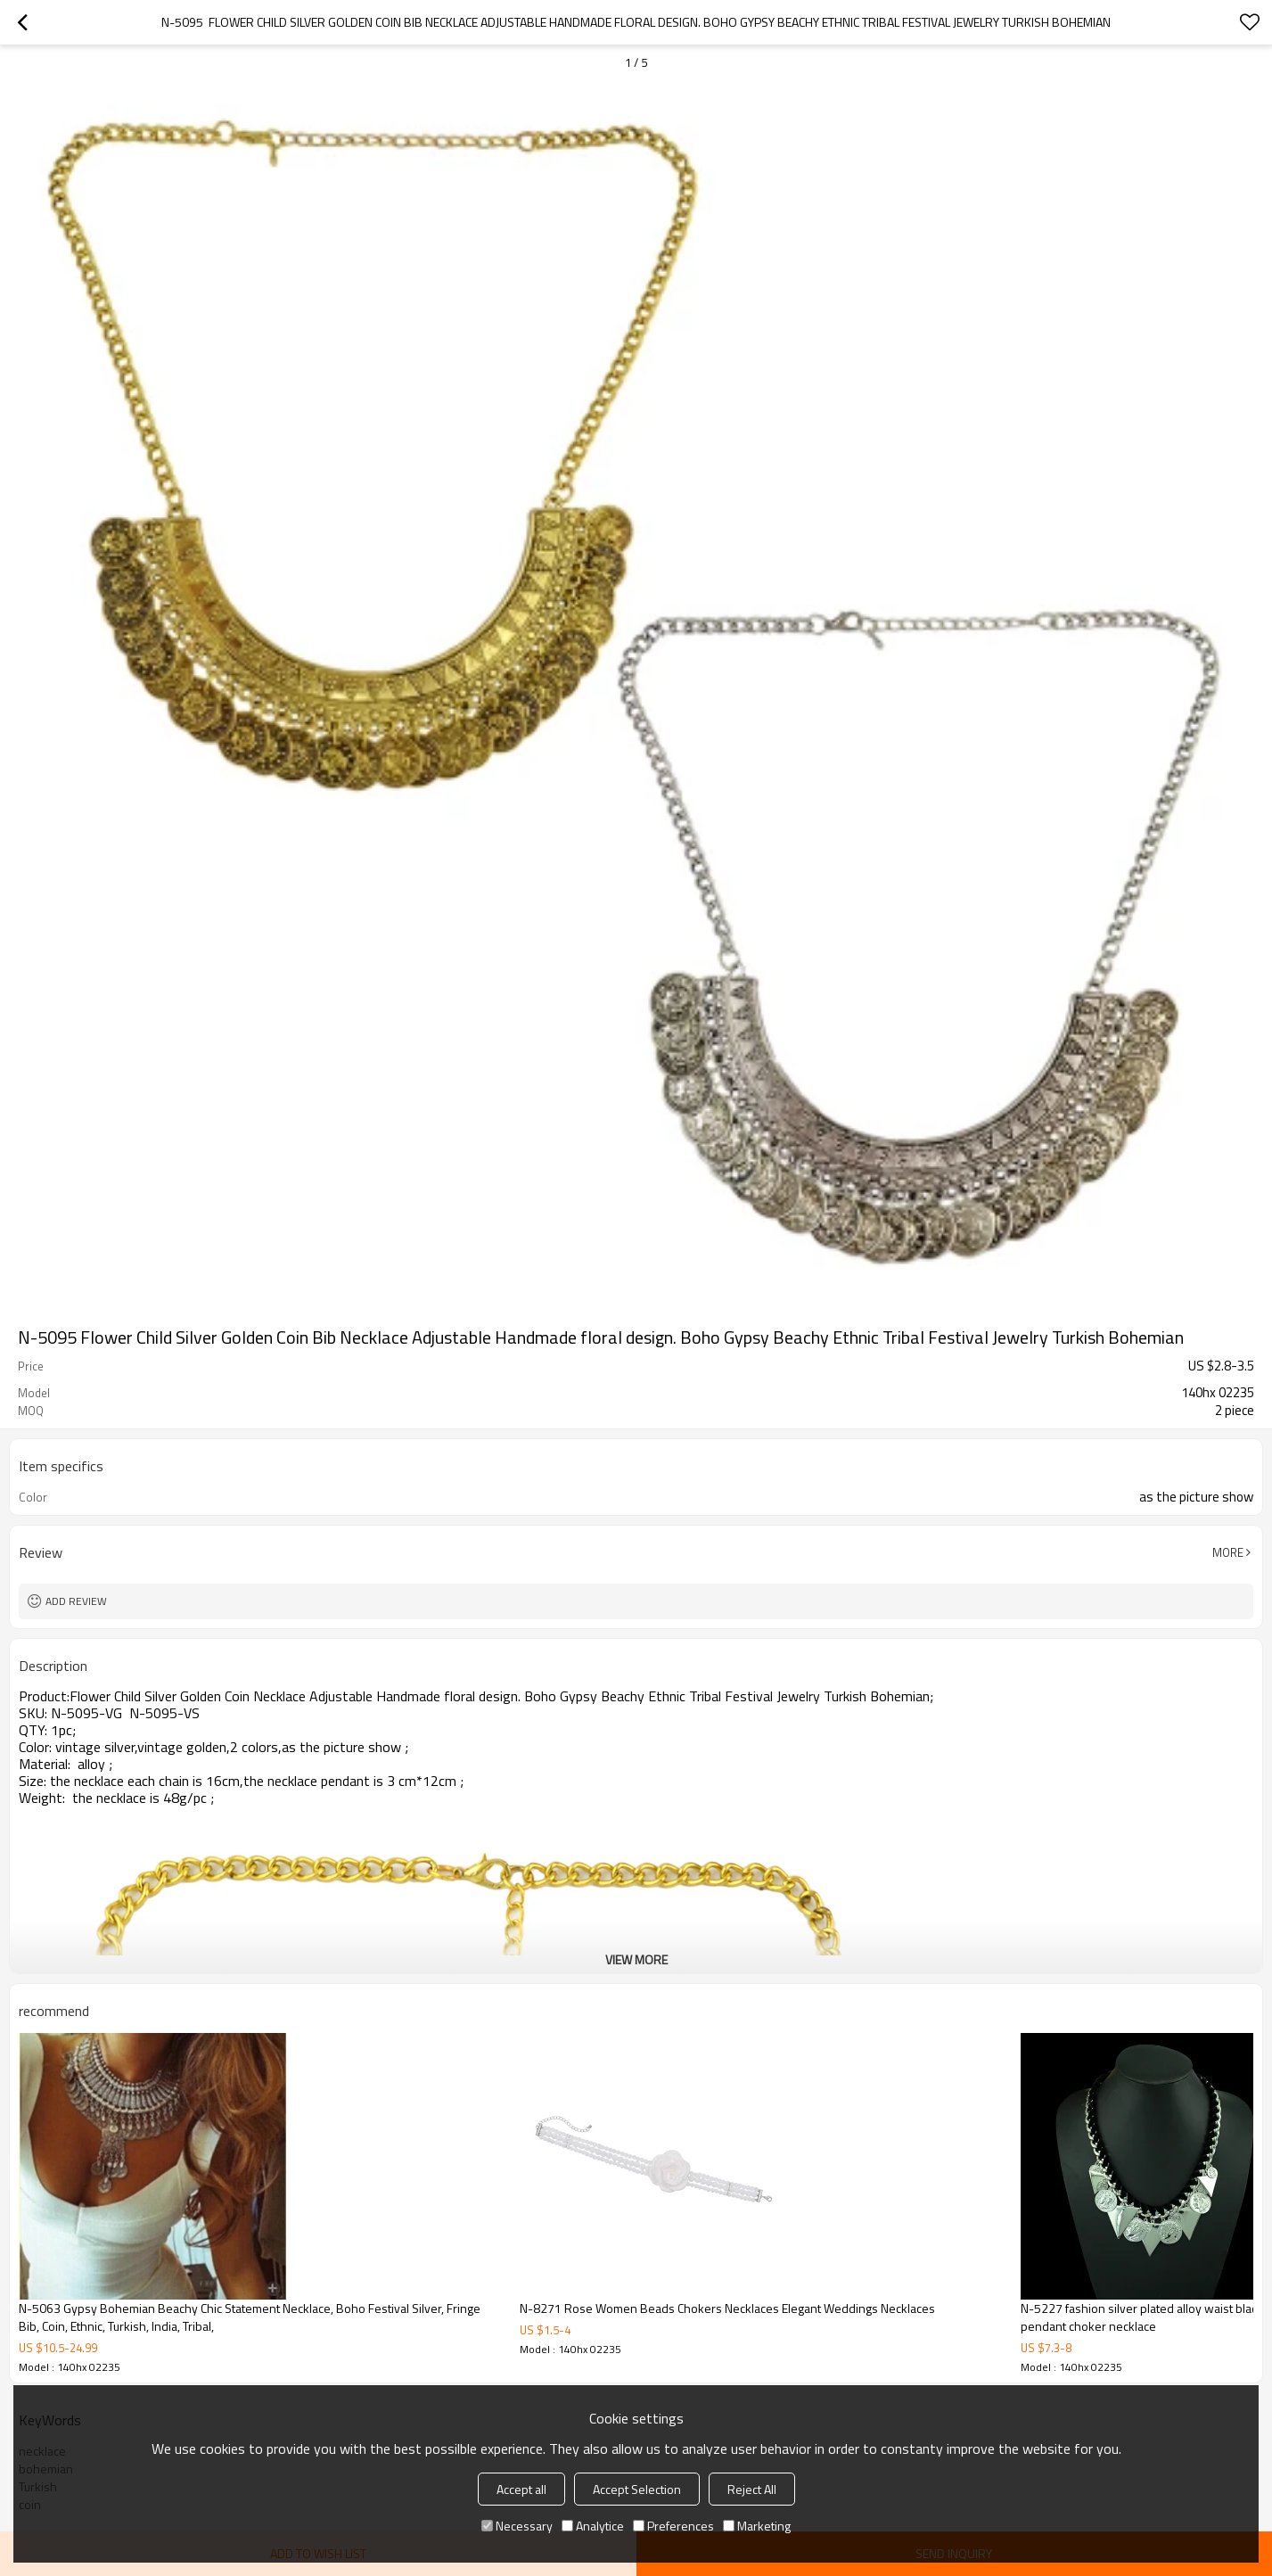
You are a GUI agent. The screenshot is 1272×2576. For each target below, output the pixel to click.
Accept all (521, 2489)
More (1227, 1552)
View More (636, 1959)
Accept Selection (637, 2489)
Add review (76, 1601)
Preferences (673, 2525)
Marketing (757, 2525)
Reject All (751, 2489)
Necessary (517, 2525)
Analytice (593, 2525)
